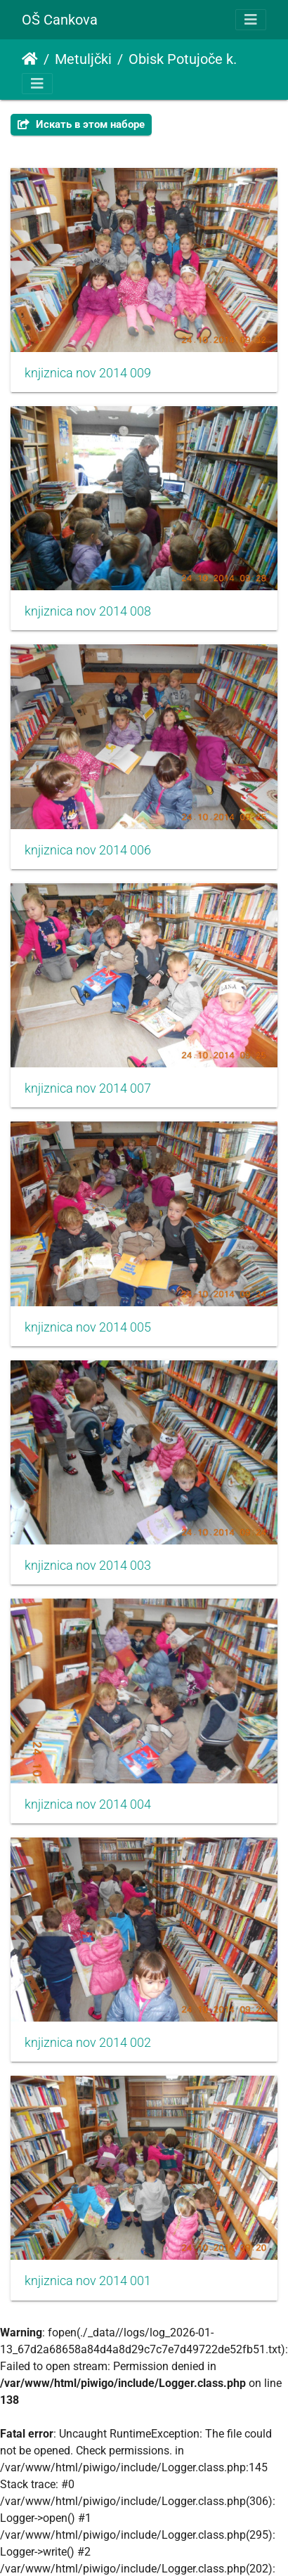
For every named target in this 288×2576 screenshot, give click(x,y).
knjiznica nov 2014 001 (88, 2281)
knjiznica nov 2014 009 (88, 373)
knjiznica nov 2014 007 (88, 1088)
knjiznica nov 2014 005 (88, 1327)
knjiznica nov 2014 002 (88, 2043)
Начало (30, 59)
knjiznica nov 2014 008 (88, 611)
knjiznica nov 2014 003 (88, 1566)
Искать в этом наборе (81, 124)
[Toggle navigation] (250, 19)
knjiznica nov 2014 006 (88, 850)
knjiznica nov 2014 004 (88, 1804)
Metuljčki (83, 59)
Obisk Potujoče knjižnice (187, 59)
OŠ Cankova (60, 19)
